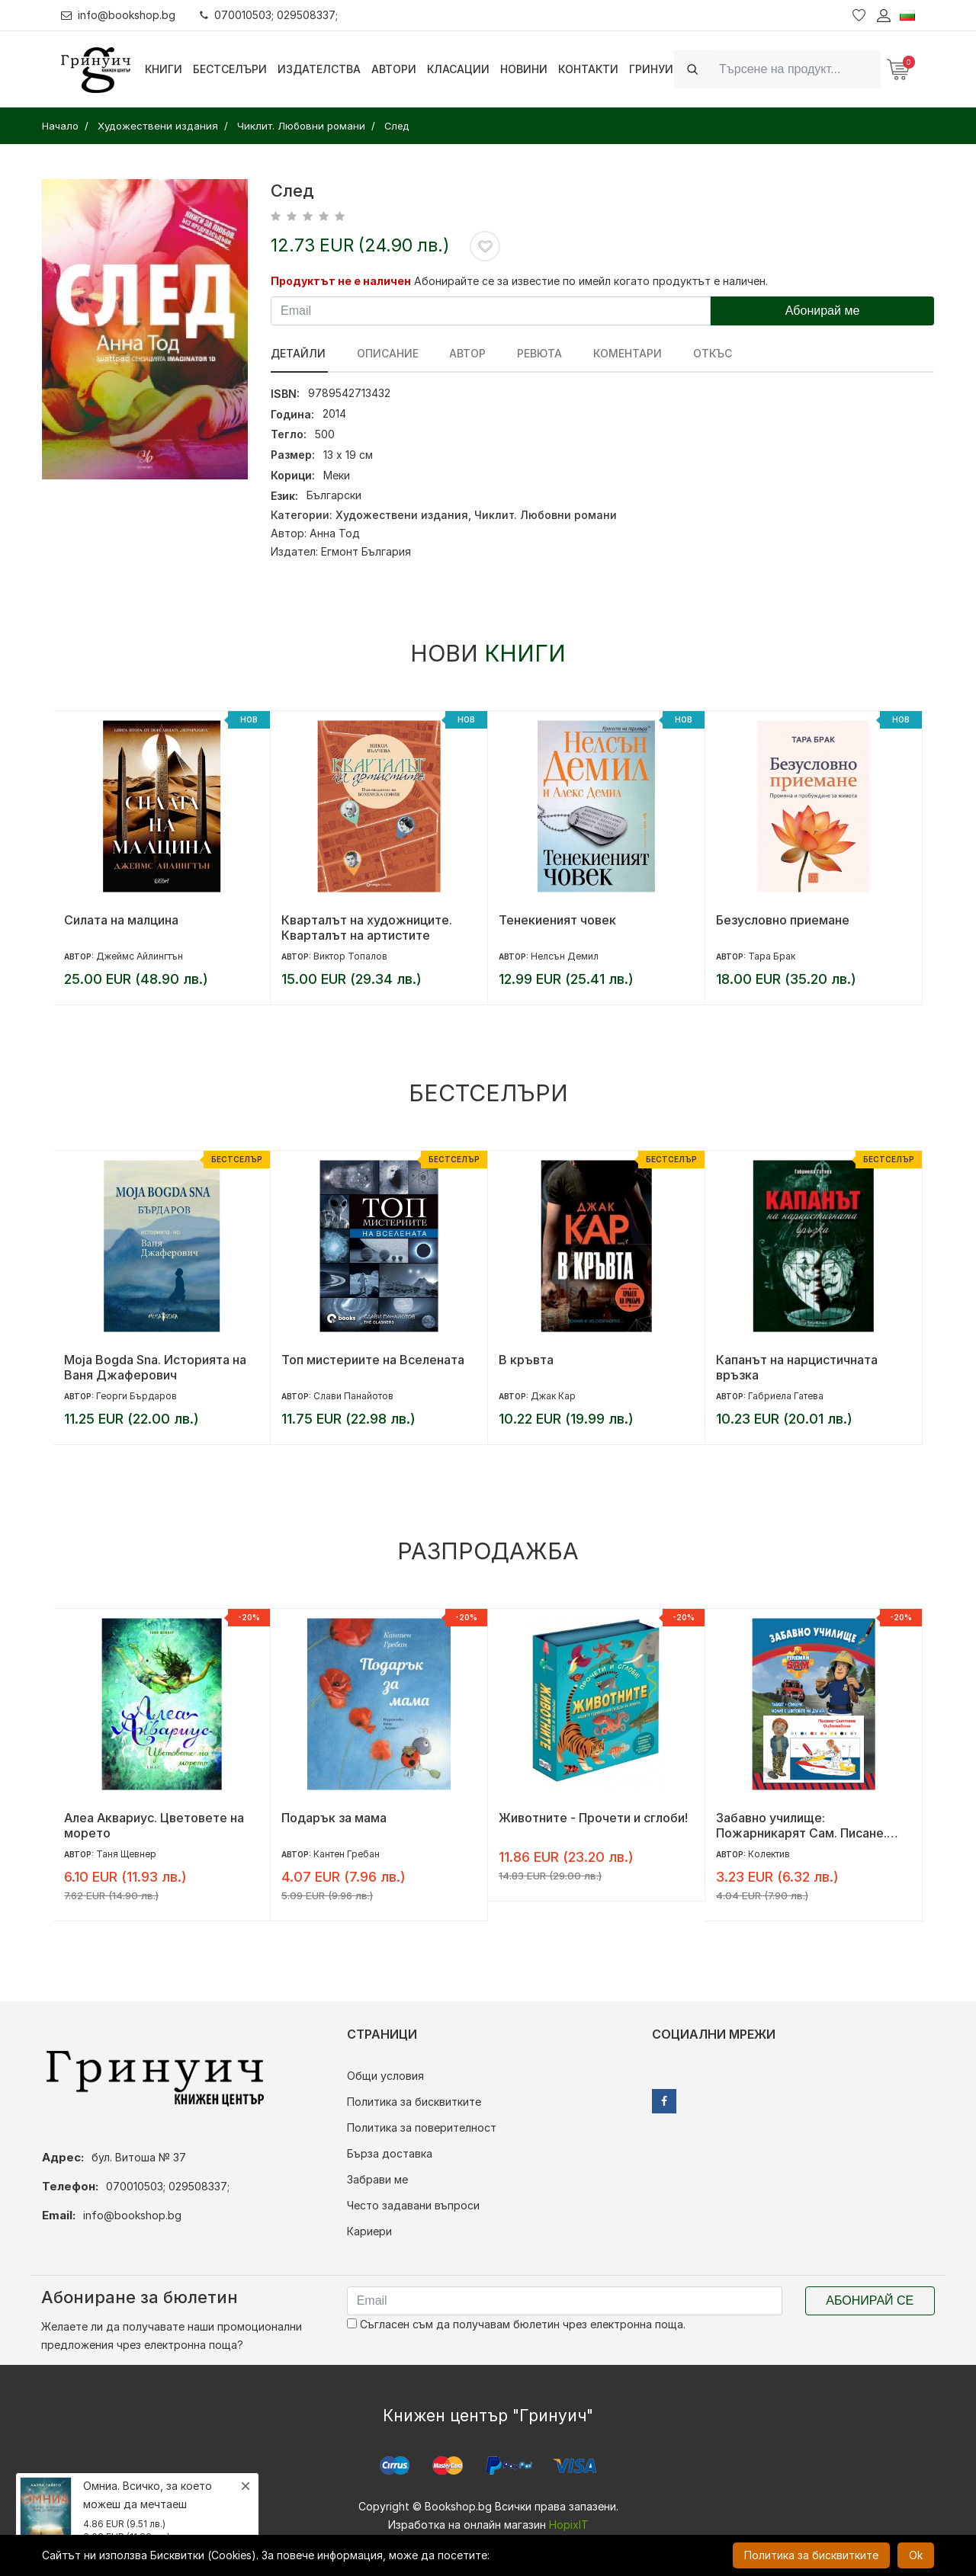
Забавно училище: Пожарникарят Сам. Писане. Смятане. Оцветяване (801, 1825)
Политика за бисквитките (414, 2101)
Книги (163, 68)
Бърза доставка (389, 2153)
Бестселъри (230, 68)
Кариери (369, 2231)
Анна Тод (335, 533)
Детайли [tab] (298, 353)
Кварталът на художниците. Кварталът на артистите (366, 927)
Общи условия (385, 2075)
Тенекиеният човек (557, 920)
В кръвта (526, 1359)
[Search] (795, 69)
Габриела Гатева (786, 1396)
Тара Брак (771, 956)
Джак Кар (553, 1396)
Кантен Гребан (346, 1854)
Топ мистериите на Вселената (372, 1359)
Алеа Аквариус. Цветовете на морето (154, 1825)
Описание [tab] (385, 353)
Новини (523, 68)
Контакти (588, 68)
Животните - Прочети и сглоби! (593, 1817)
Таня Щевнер (126, 1854)
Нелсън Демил (565, 956)
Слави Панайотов (353, 1396)
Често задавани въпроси (413, 2205)
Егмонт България (366, 551)
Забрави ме (377, 2179)
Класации (458, 68)
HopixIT (569, 2524)
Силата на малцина (121, 920)
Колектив (769, 1854)
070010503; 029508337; (270, 14)
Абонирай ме (822, 310)
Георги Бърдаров (136, 1396)
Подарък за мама (334, 1817)
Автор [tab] (463, 353)
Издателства (319, 68)
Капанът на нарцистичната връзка (797, 1367)
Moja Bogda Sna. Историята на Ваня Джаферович (155, 1367)
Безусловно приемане (782, 920)
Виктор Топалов (350, 956)
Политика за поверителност (421, 2127)
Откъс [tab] (701, 353)
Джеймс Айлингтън (139, 956)
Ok (916, 2555)
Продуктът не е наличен (341, 280)
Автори (393, 68)
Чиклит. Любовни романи (545, 514)
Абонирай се (869, 2300)
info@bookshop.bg (118, 14)
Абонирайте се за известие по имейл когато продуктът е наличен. (591, 280)
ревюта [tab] (533, 353)
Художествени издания (402, 514)
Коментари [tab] (619, 353)
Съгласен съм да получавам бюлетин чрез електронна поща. (516, 2324)
